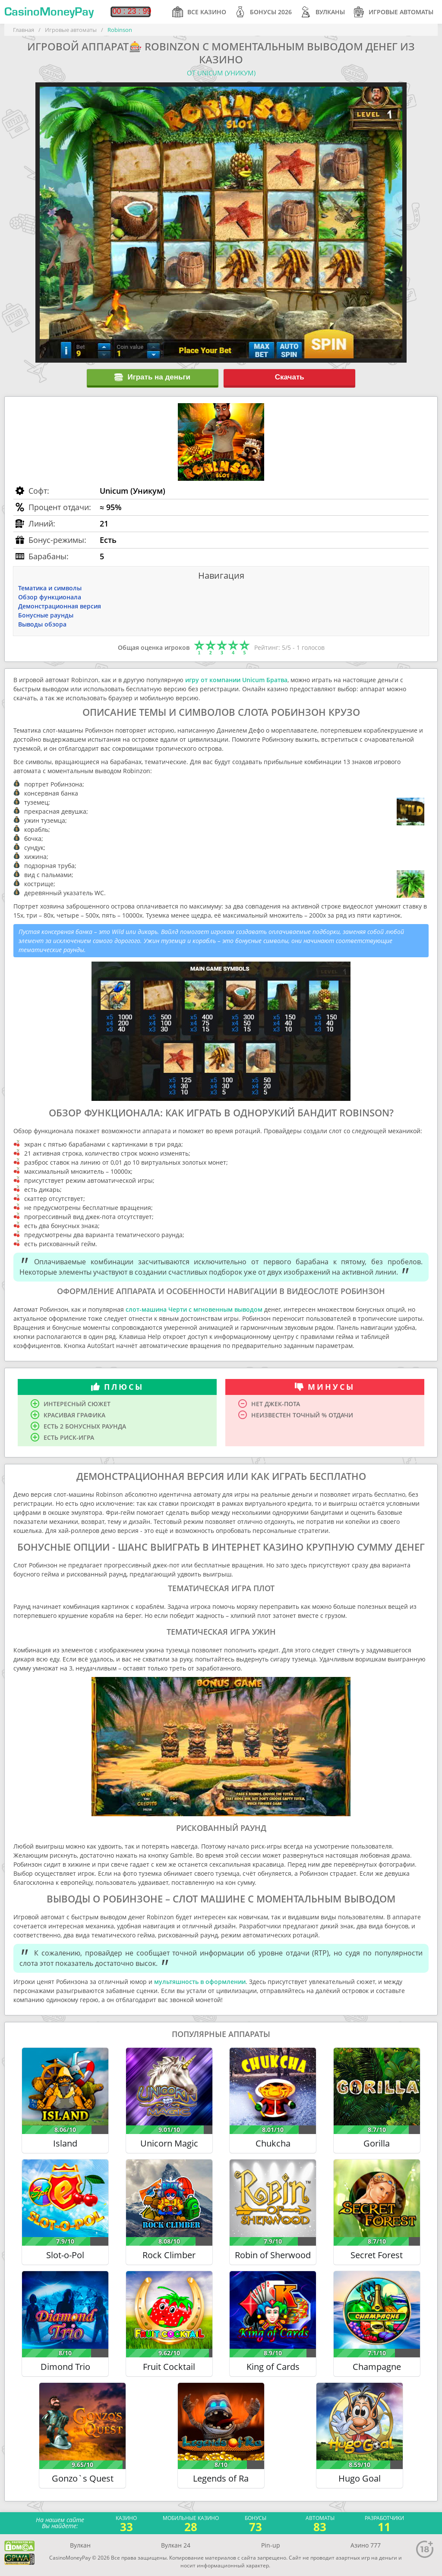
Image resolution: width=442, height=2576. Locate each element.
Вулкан (80, 2545)
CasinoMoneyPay (49, 12)
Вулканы (322, 11)
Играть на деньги (152, 377)
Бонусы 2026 (263, 11)
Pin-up (270, 2545)
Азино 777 (365, 2545)
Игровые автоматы (393, 11)
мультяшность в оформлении (200, 1981)
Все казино (199, 11)
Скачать (289, 377)
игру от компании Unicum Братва (236, 680)
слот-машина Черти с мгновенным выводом (194, 1309)
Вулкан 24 (175, 2545)
